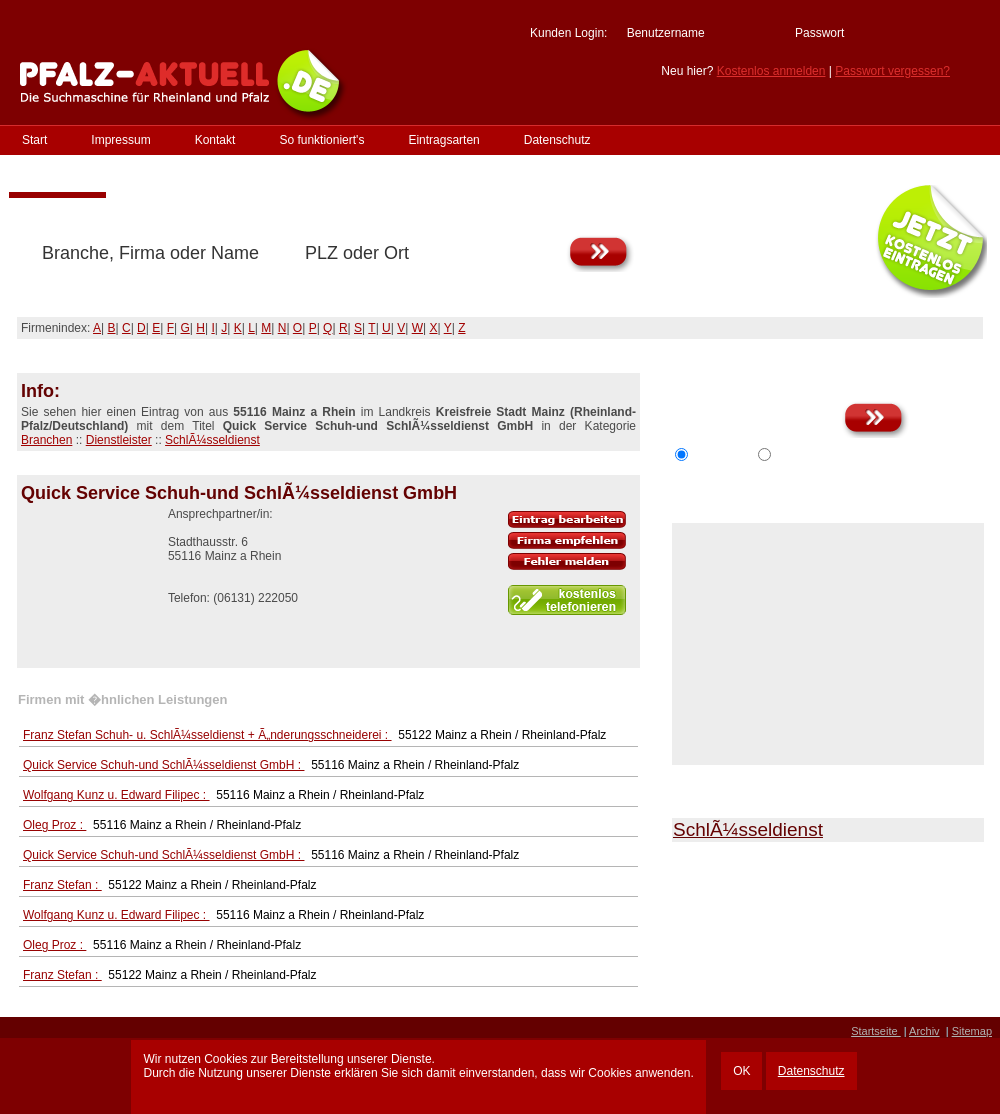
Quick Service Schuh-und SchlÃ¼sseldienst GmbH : (163, 765)
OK (741, 1071)
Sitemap (972, 1031)
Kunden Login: (568, 33)
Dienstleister (119, 440)
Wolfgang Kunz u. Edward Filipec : (116, 795)
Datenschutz (811, 1071)
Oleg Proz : (54, 825)
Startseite (876, 1031)
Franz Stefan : (62, 885)
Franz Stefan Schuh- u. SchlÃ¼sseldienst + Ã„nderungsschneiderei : (207, 735)
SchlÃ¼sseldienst (212, 440)
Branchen (46, 440)
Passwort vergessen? (892, 71)
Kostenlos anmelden (771, 71)
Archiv (924, 1031)
